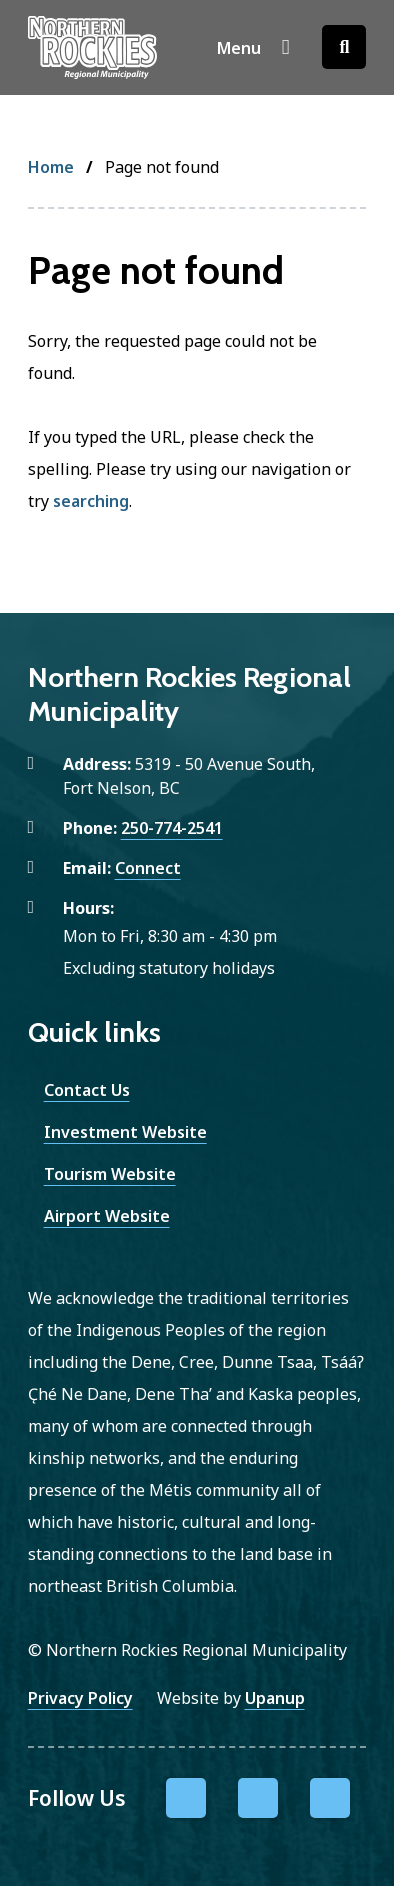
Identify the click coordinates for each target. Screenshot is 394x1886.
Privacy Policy (80, 1698)
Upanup (275, 1698)
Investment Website (125, 1132)
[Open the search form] (344, 47)
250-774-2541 (172, 828)
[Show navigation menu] (253, 47)
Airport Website (107, 1216)
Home (51, 167)
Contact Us (87, 1090)
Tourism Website (110, 1174)
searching (91, 501)
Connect (148, 868)
